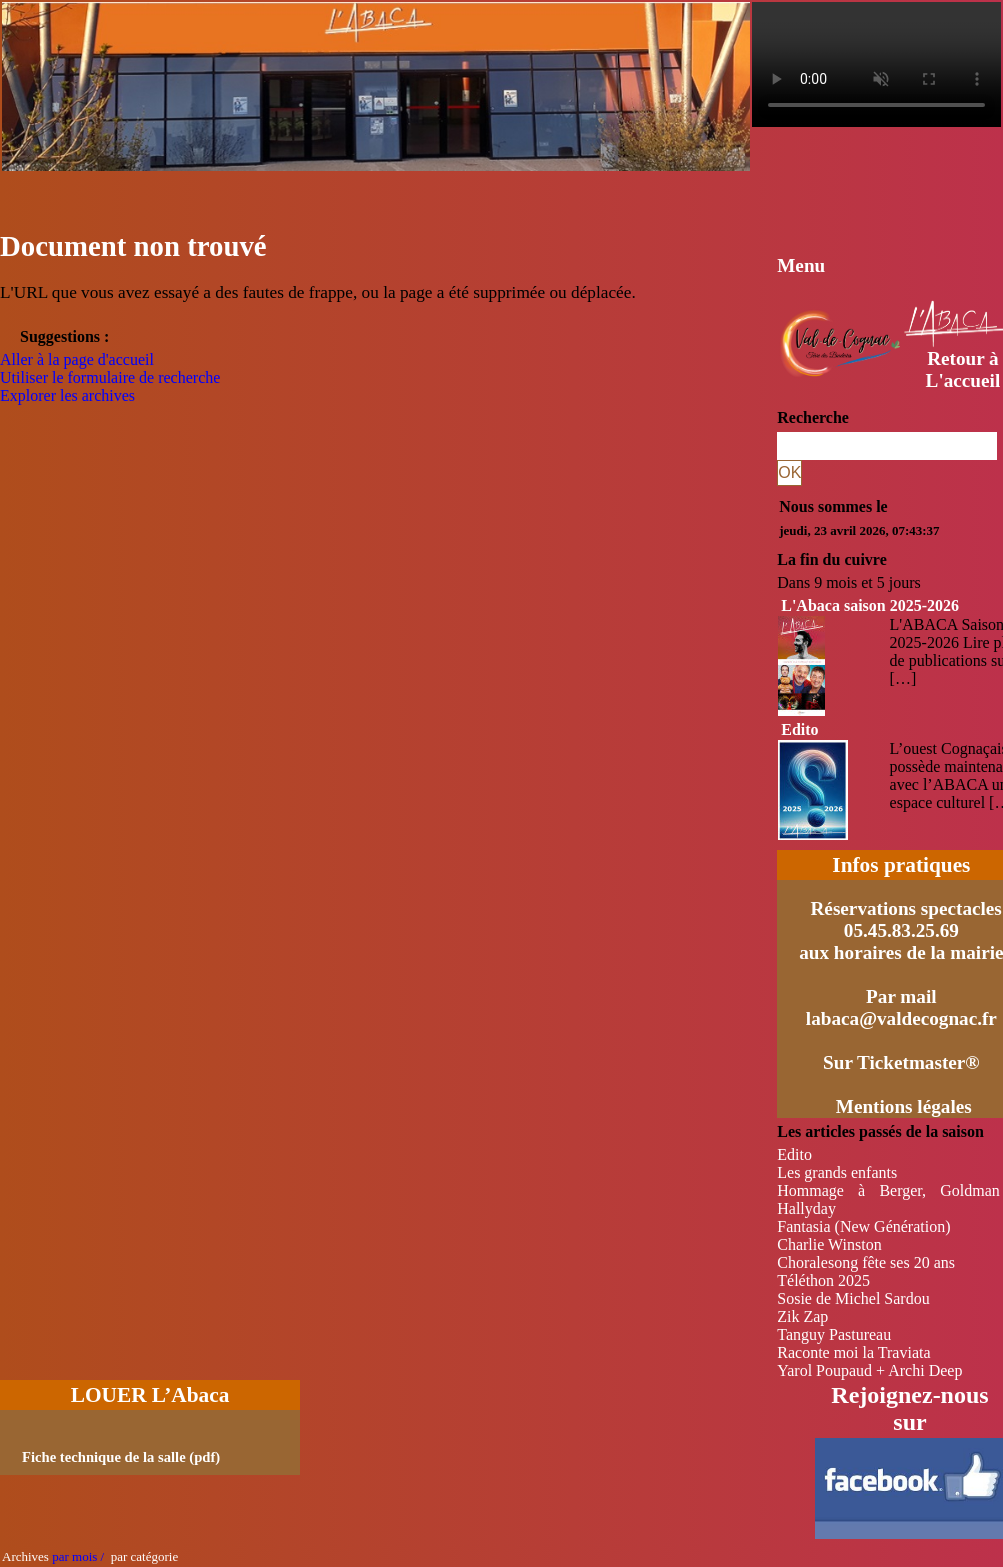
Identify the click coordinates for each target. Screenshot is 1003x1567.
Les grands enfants (837, 1172)
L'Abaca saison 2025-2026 (870, 605)
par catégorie (141, 1556)
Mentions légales (904, 1106)
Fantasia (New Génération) (863, 1226)
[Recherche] (887, 446)
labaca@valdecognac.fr (901, 1018)
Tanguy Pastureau (834, 1334)
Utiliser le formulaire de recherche (110, 377)
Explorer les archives (67, 395)
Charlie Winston (829, 1244)
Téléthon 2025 (823, 1280)
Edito (799, 729)
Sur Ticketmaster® (901, 1062)
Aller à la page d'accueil (77, 359)
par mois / (78, 1556)
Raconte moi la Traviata (853, 1352)
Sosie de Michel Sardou (853, 1298)
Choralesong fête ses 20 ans (866, 1262)
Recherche (813, 417)
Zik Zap (802, 1316)
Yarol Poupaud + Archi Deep (869, 1370)
